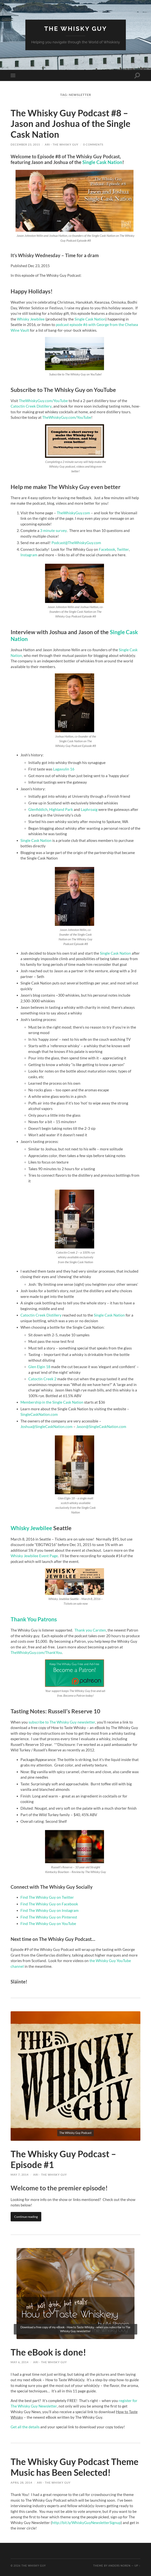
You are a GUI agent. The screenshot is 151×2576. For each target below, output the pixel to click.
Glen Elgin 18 (39, 1366)
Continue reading (26, 2215)
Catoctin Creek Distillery (31, 405)
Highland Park (61, 809)
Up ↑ (137, 2564)
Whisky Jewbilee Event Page (34, 1555)
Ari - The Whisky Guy (61, 144)
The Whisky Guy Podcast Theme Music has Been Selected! (74, 2465)
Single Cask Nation (102, 162)
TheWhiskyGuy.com (73, 512)
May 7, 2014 (20, 2173)
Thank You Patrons (34, 1618)
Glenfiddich (38, 809)
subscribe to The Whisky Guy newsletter (62, 1721)
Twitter (123, 549)
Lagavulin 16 (63, 768)
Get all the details (25, 2425)
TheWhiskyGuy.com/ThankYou (36, 1651)
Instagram (28, 554)
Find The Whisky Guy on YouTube (48, 1922)
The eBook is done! (48, 2351)
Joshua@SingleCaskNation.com (46, 1426)
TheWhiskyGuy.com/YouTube (43, 400)
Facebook (107, 549)
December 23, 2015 (25, 144)
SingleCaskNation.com (39, 1413)
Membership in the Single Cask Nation (51, 1401)
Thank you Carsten (90, 1629)
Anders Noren (119, 2564)
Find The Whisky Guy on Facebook (49, 1903)
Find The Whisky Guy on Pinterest (48, 1916)
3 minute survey (53, 530)
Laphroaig (89, 809)
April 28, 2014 (21, 2480)
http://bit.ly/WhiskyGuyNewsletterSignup (86, 2521)
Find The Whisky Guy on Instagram (49, 1909)
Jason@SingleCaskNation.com (101, 1426)
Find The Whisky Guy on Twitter (47, 1896)
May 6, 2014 (20, 2360)
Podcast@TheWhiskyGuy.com (76, 542)
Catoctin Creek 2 (42, 1378)
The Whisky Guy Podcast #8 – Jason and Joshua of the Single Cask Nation (70, 123)
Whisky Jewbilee (31, 318)
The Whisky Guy (75, 28)
